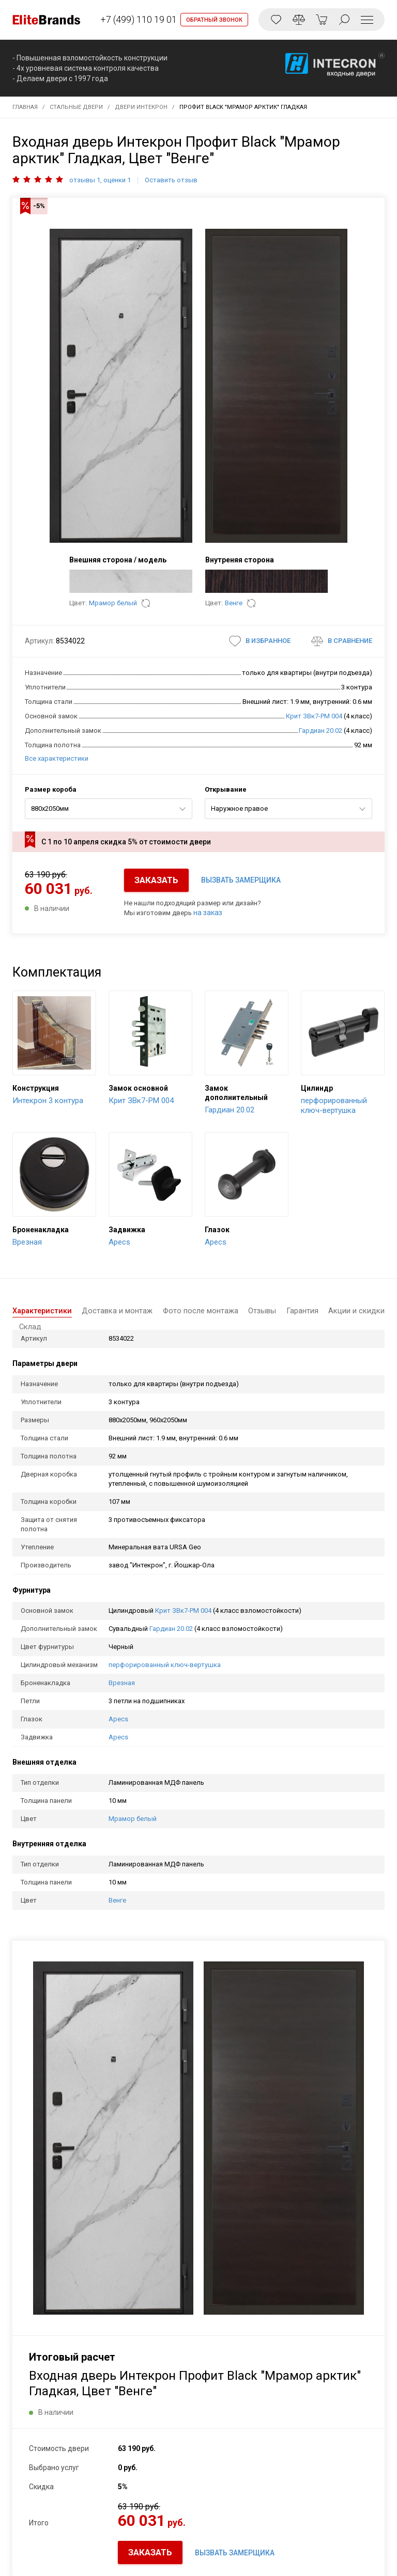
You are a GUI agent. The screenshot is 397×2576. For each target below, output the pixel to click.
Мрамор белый (113, 603)
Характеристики (43, 1310)
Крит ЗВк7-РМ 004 (314, 716)
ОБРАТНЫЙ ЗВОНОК (214, 20)
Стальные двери (76, 107)
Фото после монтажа (192, 1310)
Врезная (122, 1683)
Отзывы (248, 1310)
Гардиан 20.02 (320, 730)
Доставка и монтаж (114, 1310)
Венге (233, 603)
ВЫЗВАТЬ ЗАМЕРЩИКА (241, 880)
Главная (25, 107)
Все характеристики (56, 758)
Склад (373, 1310)
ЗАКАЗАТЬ (156, 880)
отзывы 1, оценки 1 (100, 180)
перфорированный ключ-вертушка (165, 1665)
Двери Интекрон (141, 107)
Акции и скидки (330, 1310)
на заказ (207, 912)
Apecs (118, 1719)
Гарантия (282, 1310)
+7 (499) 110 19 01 (136, 19)
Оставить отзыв (171, 180)
